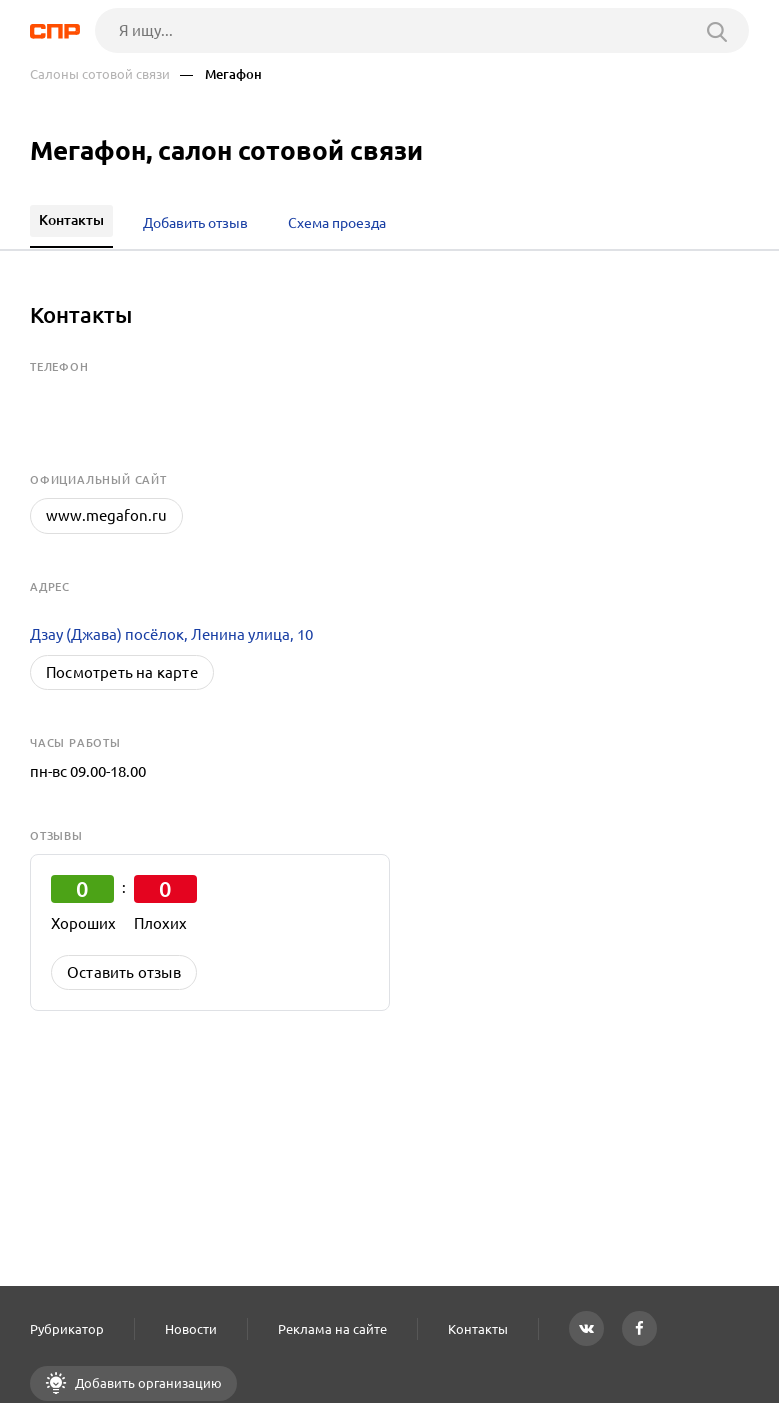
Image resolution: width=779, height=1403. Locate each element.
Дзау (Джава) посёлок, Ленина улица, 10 (171, 634)
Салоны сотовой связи (100, 74)
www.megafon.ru (106, 515)
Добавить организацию (147, 1383)
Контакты (478, 1329)
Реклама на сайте (332, 1329)
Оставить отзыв (124, 972)
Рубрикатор (67, 1329)
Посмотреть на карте (122, 672)
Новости (191, 1329)
